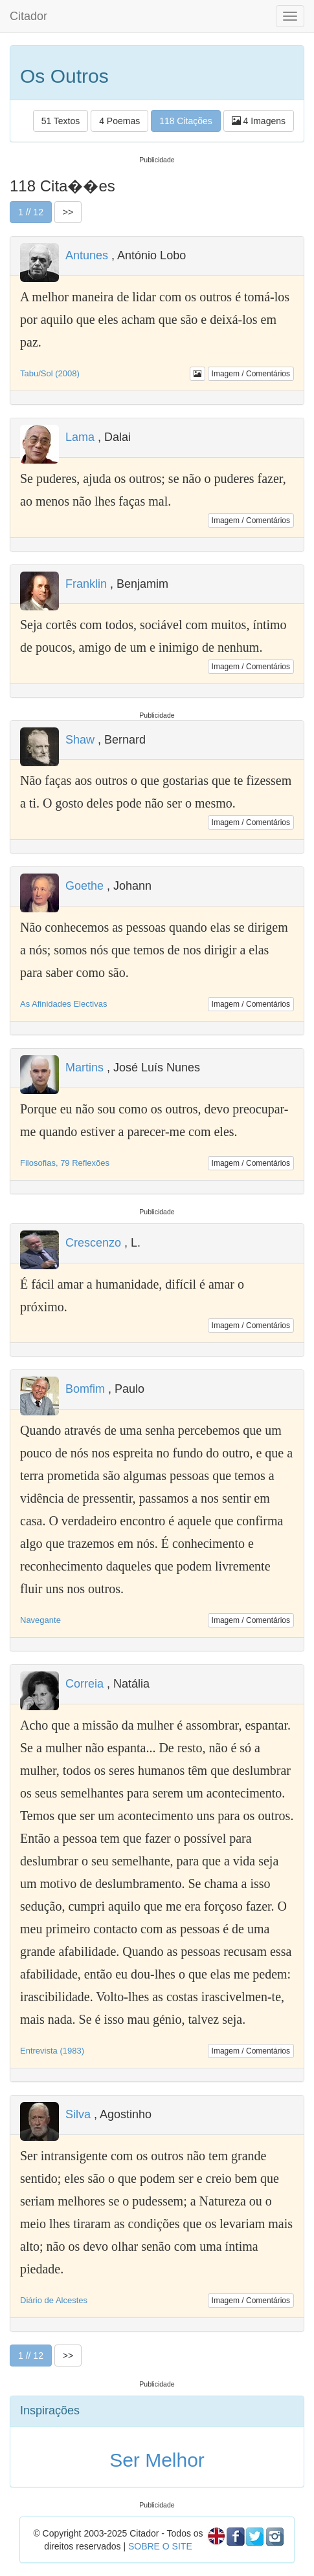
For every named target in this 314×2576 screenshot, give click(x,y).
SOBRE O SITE (160, 2546)
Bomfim (85, 1388)
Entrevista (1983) (52, 2050)
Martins (84, 1067)
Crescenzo (93, 1242)
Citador (28, 16)
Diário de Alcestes (53, 2300)
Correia (84, 1683)
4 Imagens (259, 121)
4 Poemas (119, 121)
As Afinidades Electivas (63, 1004)
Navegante (40, 1620)
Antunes (86, 255)
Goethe (84, 885)
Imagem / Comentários (251, 373)
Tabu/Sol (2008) (50, 373)
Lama (80, 437)
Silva (78, 2114)
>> (68, 212)
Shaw (80, 739)
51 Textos (60, 121)
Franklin (86, 583)
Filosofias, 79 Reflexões (64, 1163)
